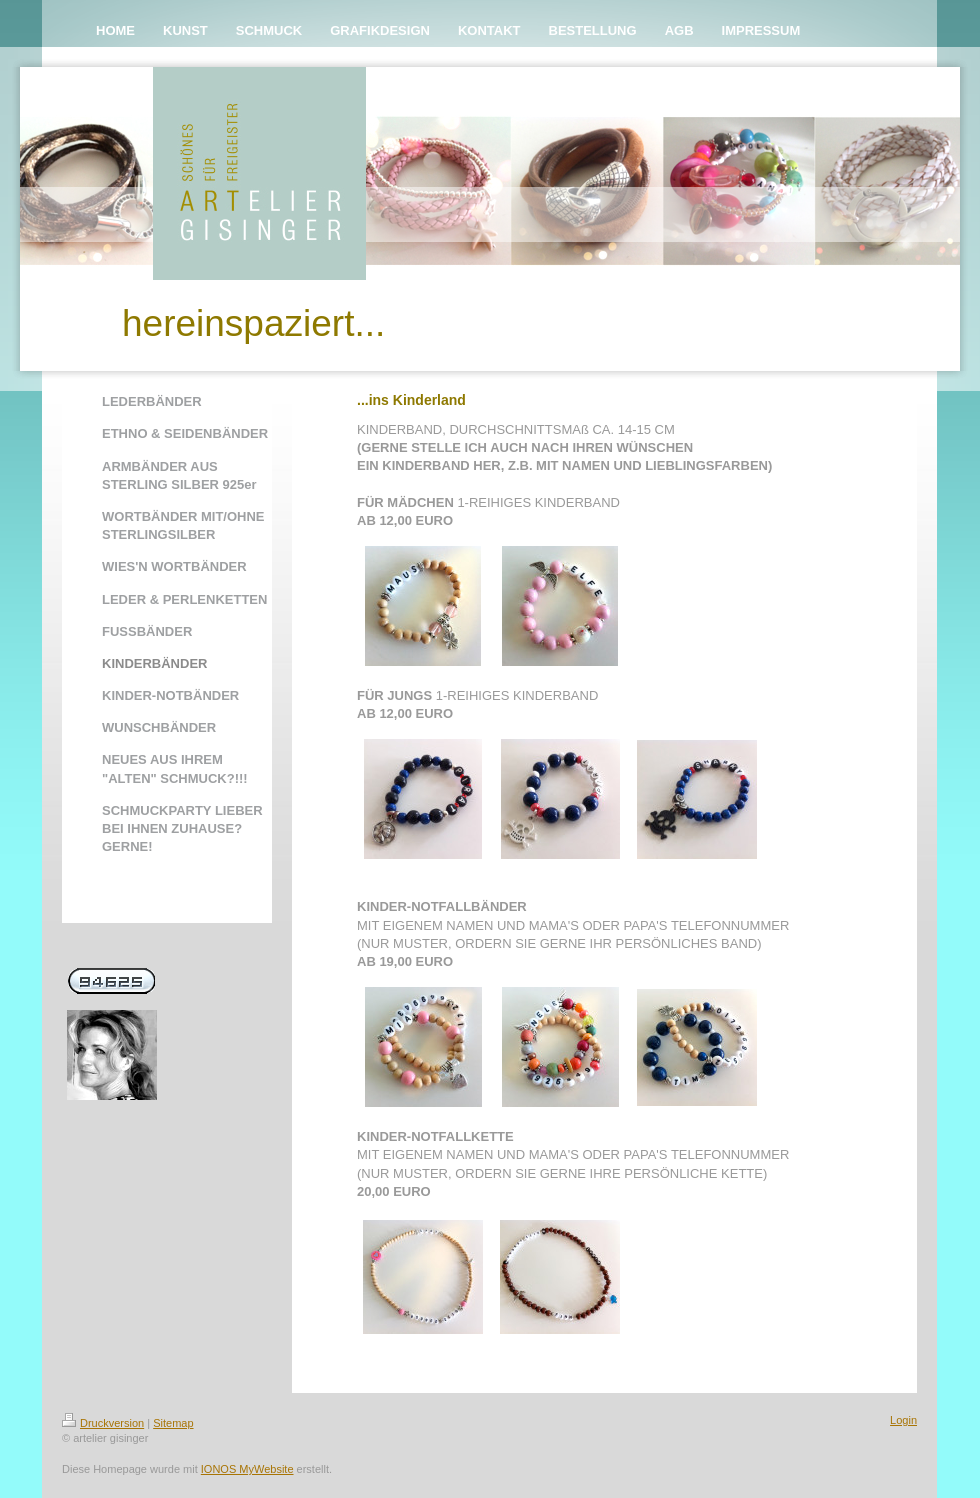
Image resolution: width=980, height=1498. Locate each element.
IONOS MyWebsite (247, 1469)
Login (903, 1420)
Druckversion (103, 1423)
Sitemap (173, 1423)
